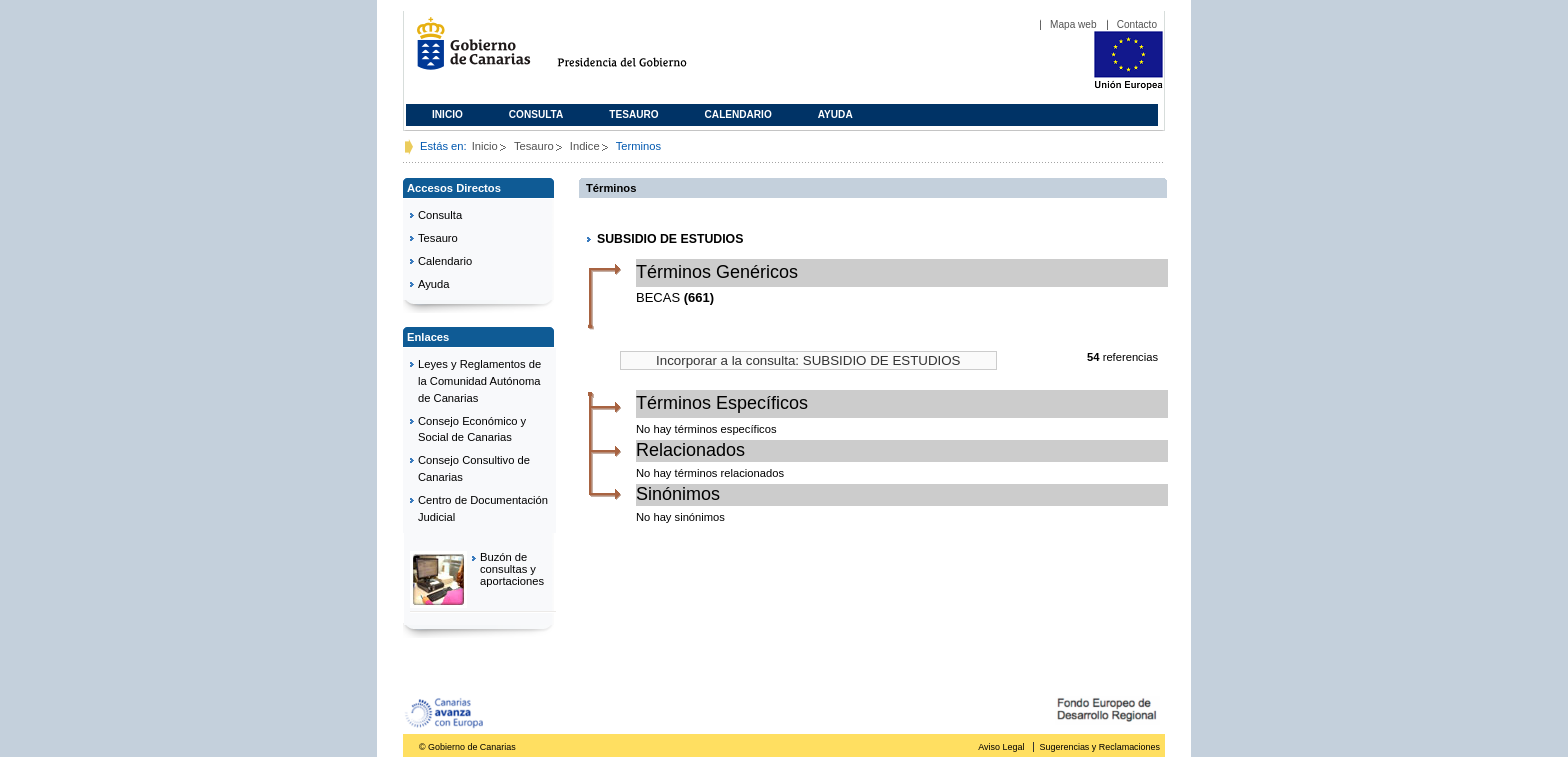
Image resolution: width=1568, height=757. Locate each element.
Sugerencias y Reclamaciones (1100, 747)
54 (1093, 357)
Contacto (1137, 24)
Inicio (447, 114)
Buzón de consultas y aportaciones (512, 569)
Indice (585, 146)
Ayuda (835, 114)
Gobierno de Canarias (467, 51)
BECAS (658, 297)
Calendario (738, 114)
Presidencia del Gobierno (640, 51)
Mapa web (1073, 24)
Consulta (536, 114)
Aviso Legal (1001, 747)
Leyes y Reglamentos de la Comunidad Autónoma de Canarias (479, 381)
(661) (699, 297)
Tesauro (633, 114)
